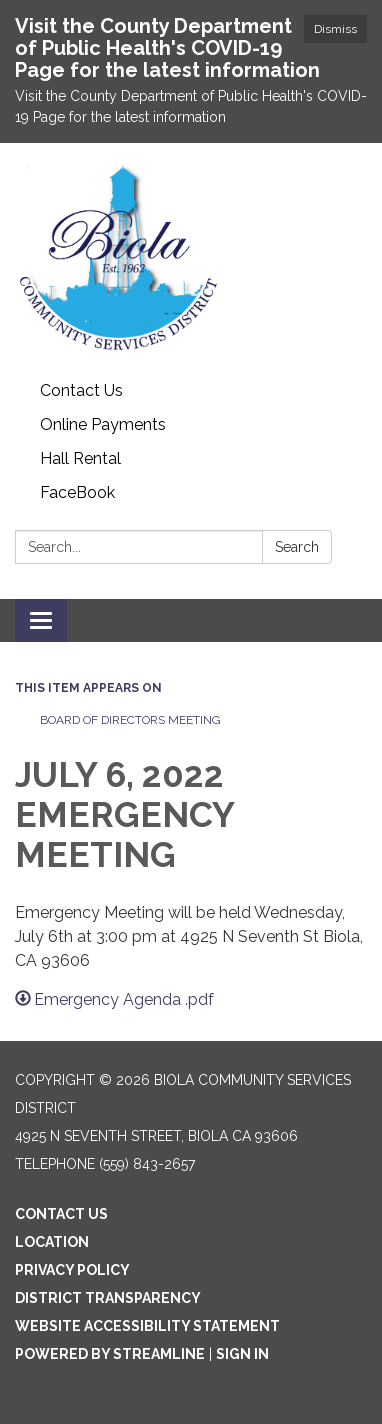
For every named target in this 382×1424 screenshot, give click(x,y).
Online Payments (103, 424)
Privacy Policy (72, 1270)
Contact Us (81, 390)
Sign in (242, 1354)
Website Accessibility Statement (147, 1326)
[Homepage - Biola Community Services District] (191, 258)
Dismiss (335, 29)
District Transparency (108, 1298)
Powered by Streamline (110, 1354)
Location (52, 1242)
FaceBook (77, 492)
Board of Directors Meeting (130, 720)
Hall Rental (80, 458)
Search (297, 547)
